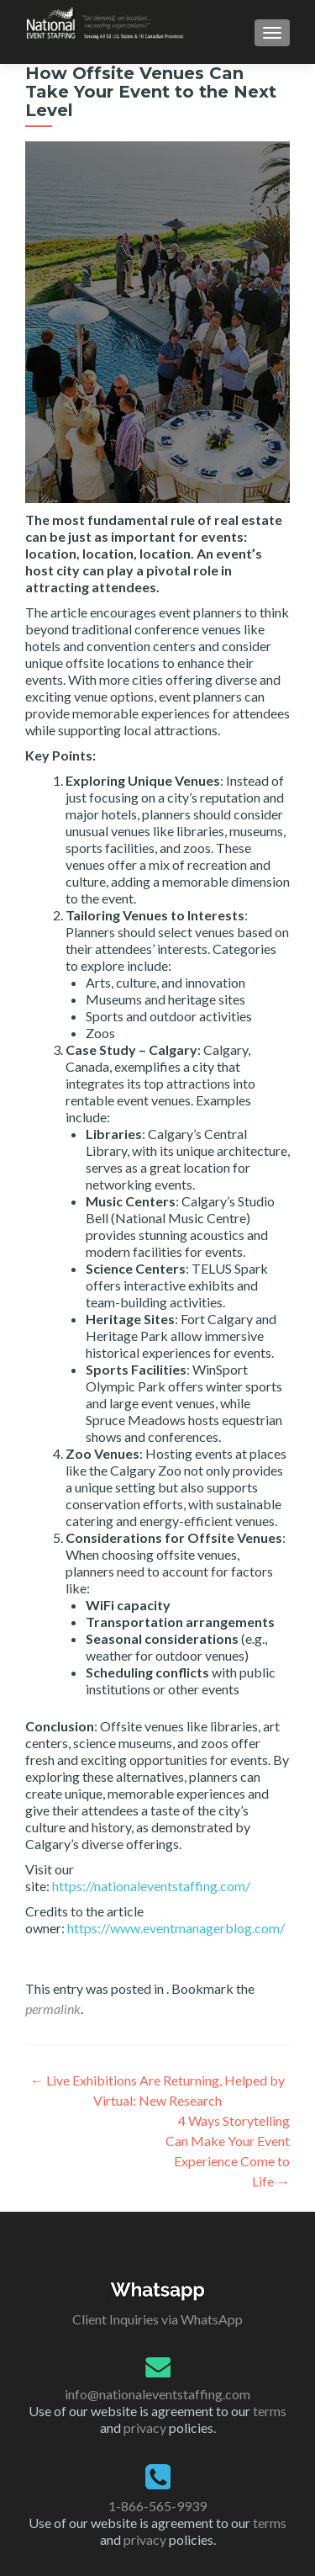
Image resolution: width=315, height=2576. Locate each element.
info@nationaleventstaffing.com (157, 2394)
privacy (144, 2428)
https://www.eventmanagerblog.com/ (176, 1928)
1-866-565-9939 (157, 2506)
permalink (53, 2009)
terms (269, 2411)
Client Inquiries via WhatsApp (157, 2319)
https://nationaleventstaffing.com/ (151, 1886)
